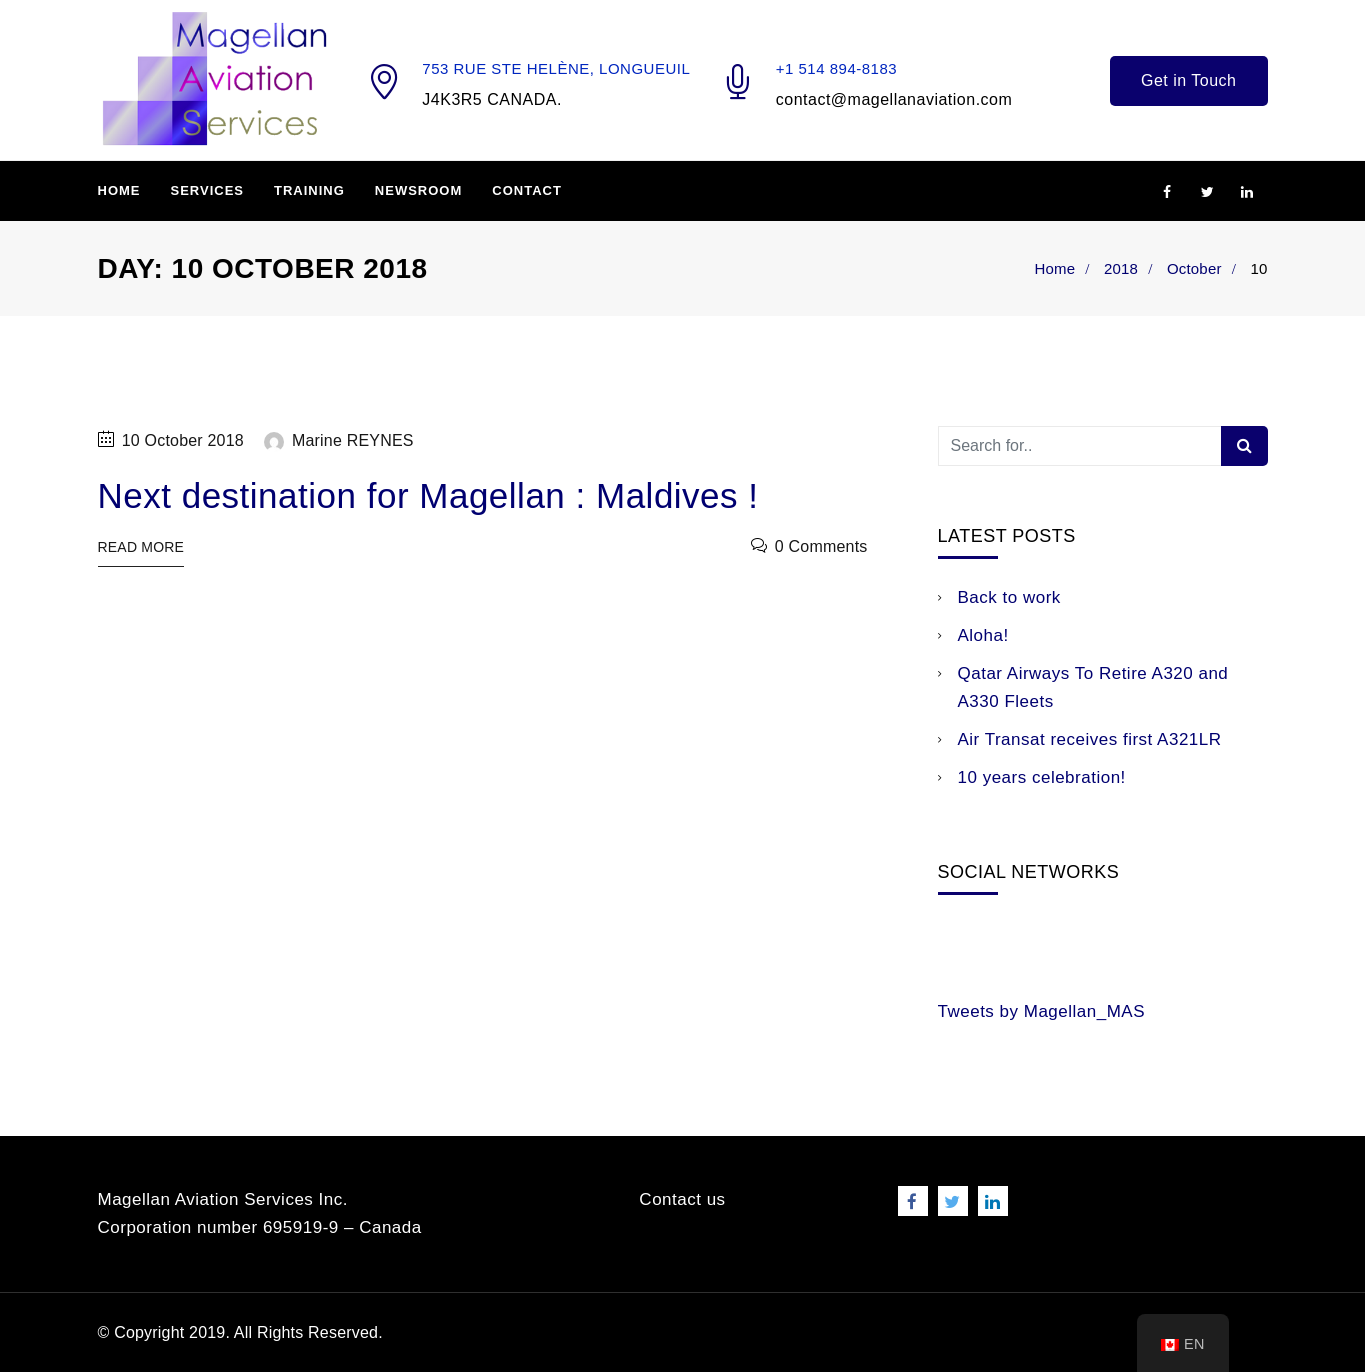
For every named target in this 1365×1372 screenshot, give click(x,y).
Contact (527, 190)
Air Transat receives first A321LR (1090, 739)
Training (309, 190)
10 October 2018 (183, 440)
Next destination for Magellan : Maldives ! (428, 495)
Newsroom (418, 190)
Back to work (1009, 597)
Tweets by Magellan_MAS (1042, 1011)
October (1194, 268)
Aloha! (983, 635)
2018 (1121, 268)
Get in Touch (1189, 80)
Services (208, 190)
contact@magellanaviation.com (894, 99)
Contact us (682, 1199)
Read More (141, 547)
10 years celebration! (1042, 777)
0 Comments (821, 546)
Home (119, 190)
